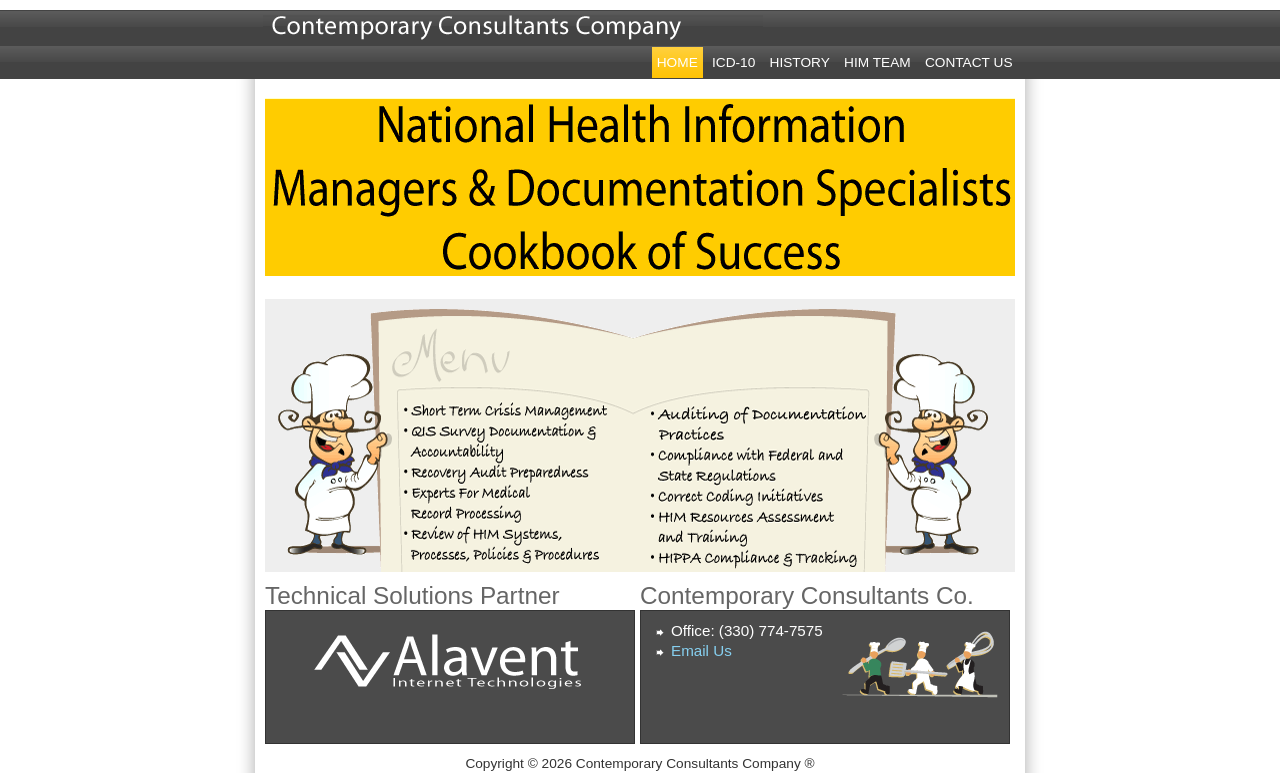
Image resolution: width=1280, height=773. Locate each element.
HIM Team (877, 62)
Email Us (701, 650)
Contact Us (969, 62)
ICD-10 (733, 62)
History (800, 62)
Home (677, 62)
